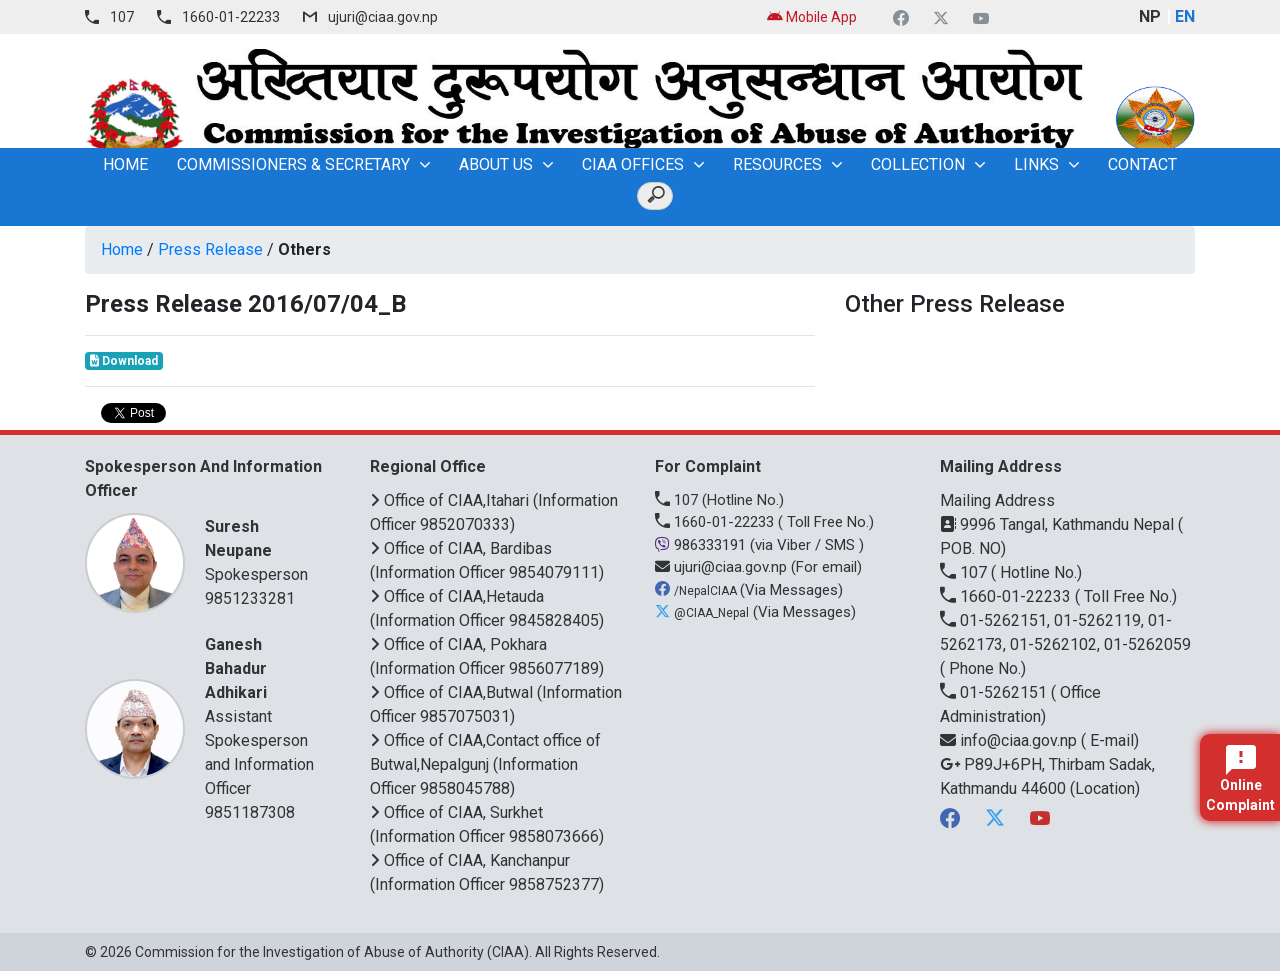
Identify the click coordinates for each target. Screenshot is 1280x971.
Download (124, 361)
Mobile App (812, 17)
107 (122, 17)
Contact (1142, 164)
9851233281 (250, 598)
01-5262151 (995, 692)
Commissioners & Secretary (293, 164)
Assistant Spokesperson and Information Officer (262, 715)
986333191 (702, 545)
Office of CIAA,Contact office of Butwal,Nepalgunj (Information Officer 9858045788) (485, 764)
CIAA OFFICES (633, 164)
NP (1150, 16)
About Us (496, 164)
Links (1036, 164)
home (125, 164)
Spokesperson (262, 549)
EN (1185, 16)
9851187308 (250, 812)
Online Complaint (1240, 779)
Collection (918, 164)
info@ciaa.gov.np (1010, 740)
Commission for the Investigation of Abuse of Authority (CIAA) (332, 952)
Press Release (210, 249)
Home (122, 249)
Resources (777, 164)
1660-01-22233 (231, 17)
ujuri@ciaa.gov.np (383, 17)
